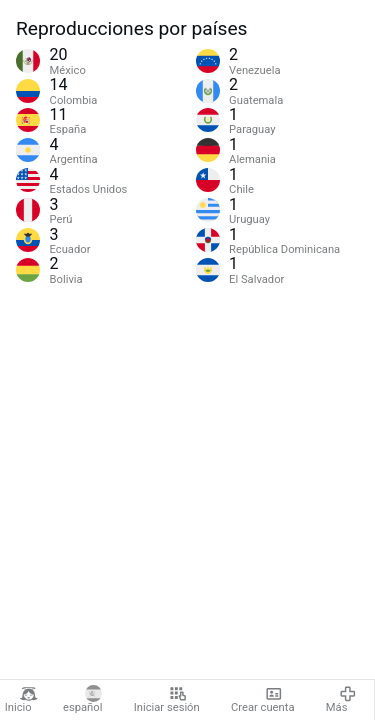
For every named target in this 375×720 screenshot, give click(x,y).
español (82, 700)
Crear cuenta (262, 700)
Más (341, 700)
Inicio (21, 700)
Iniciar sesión (167, 700)
